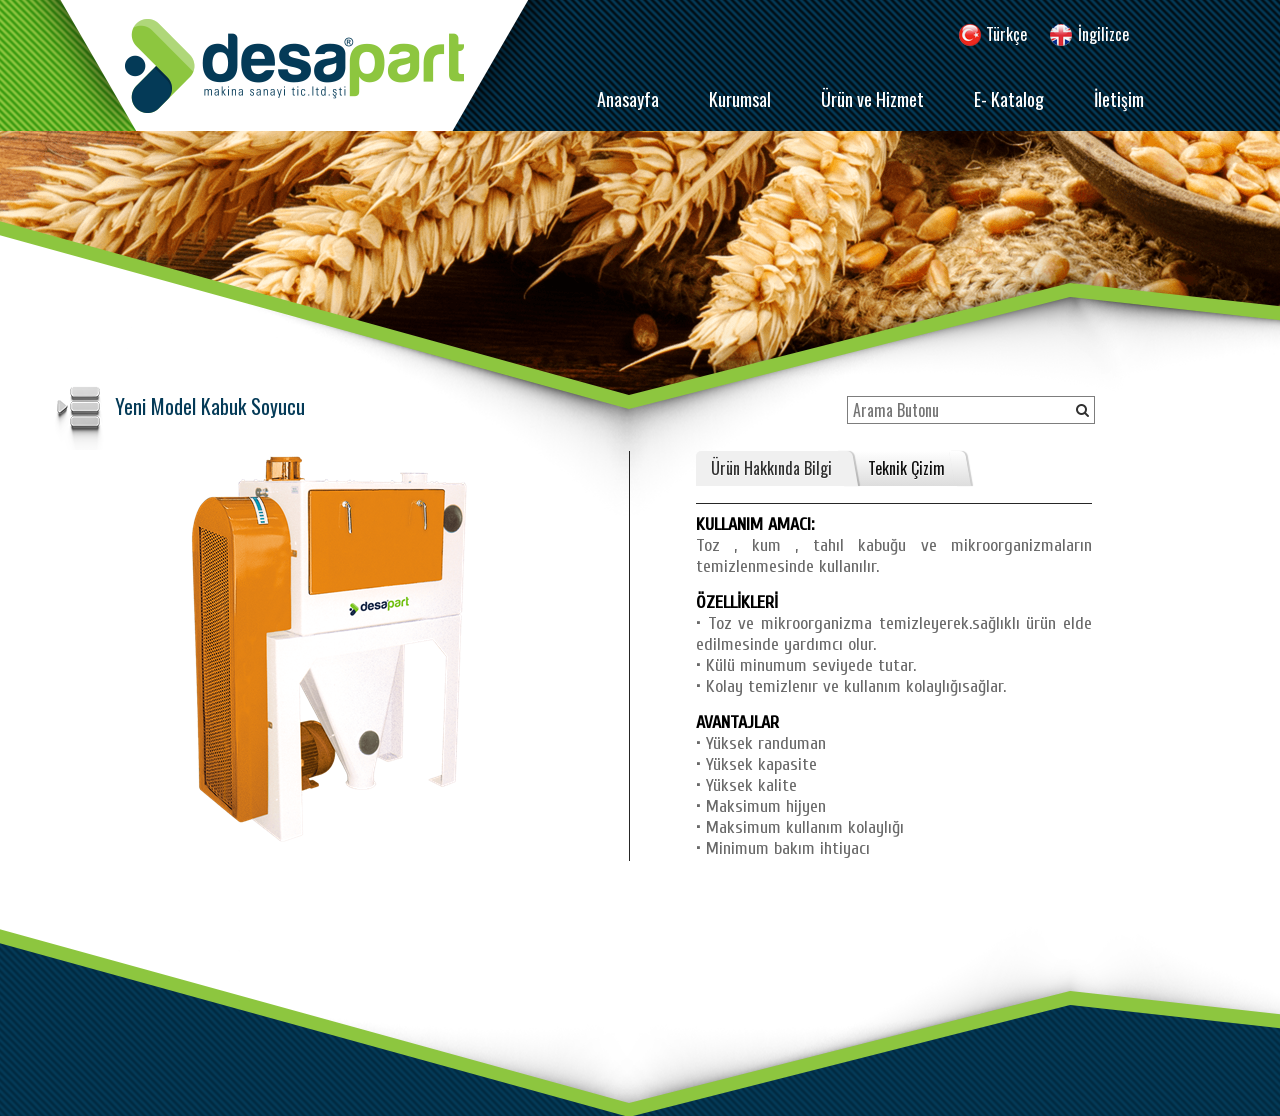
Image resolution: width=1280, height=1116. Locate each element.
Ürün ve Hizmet (872, 99)
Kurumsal (740, 99)
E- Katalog (1009, 99)
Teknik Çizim (906, 468)
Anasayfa (628, 99)
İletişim (1119, 99)
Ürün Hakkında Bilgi (771, 468)
